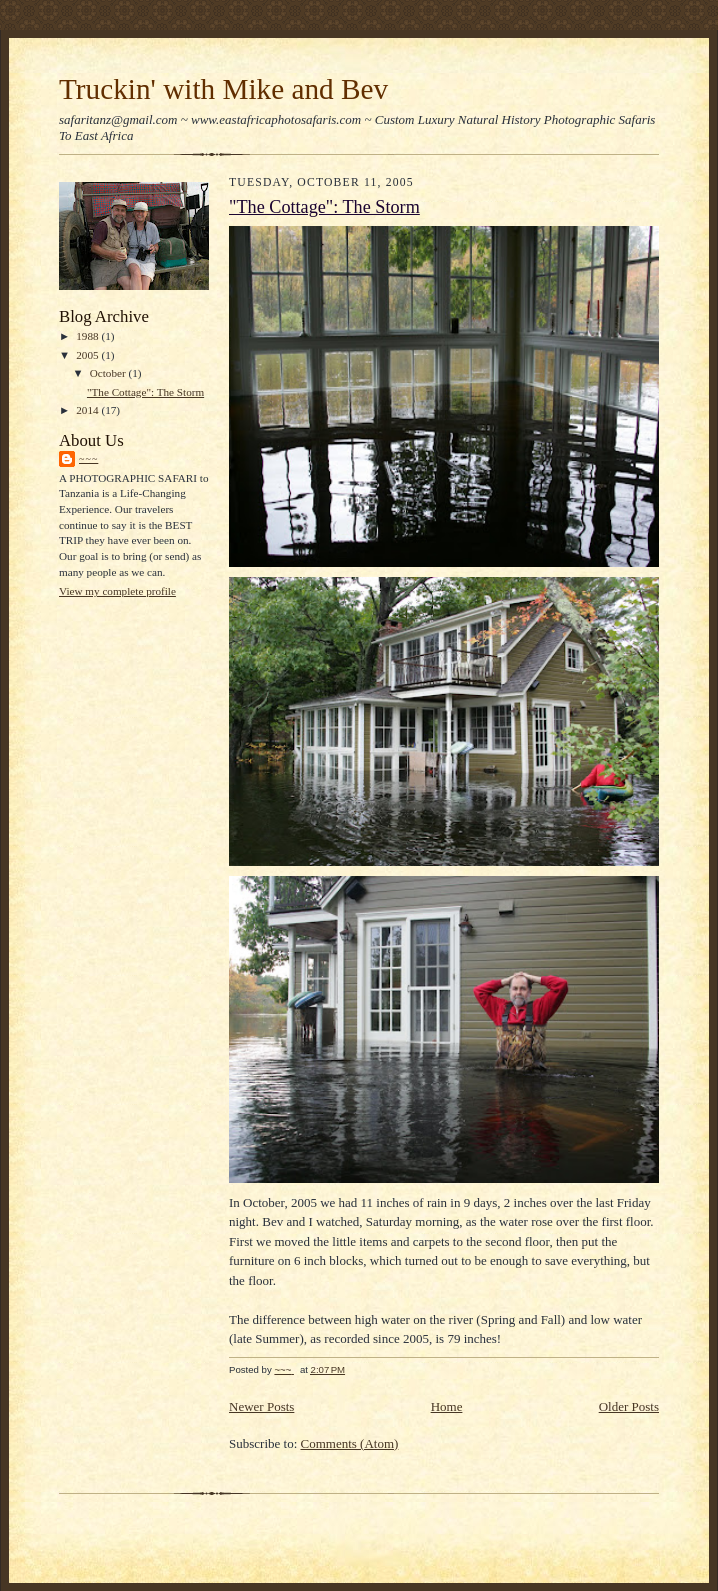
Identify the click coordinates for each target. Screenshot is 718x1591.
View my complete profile (117, 591)
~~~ (88, 458)
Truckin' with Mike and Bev (223, 89)
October (109, 373)
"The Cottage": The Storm (145, 392)
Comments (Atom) (350, 1443)
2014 (88, 410)
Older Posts (629, 1406)
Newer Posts (261, 1406)
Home (447, 1406)
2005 (88, 355)
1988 (88, 336)
